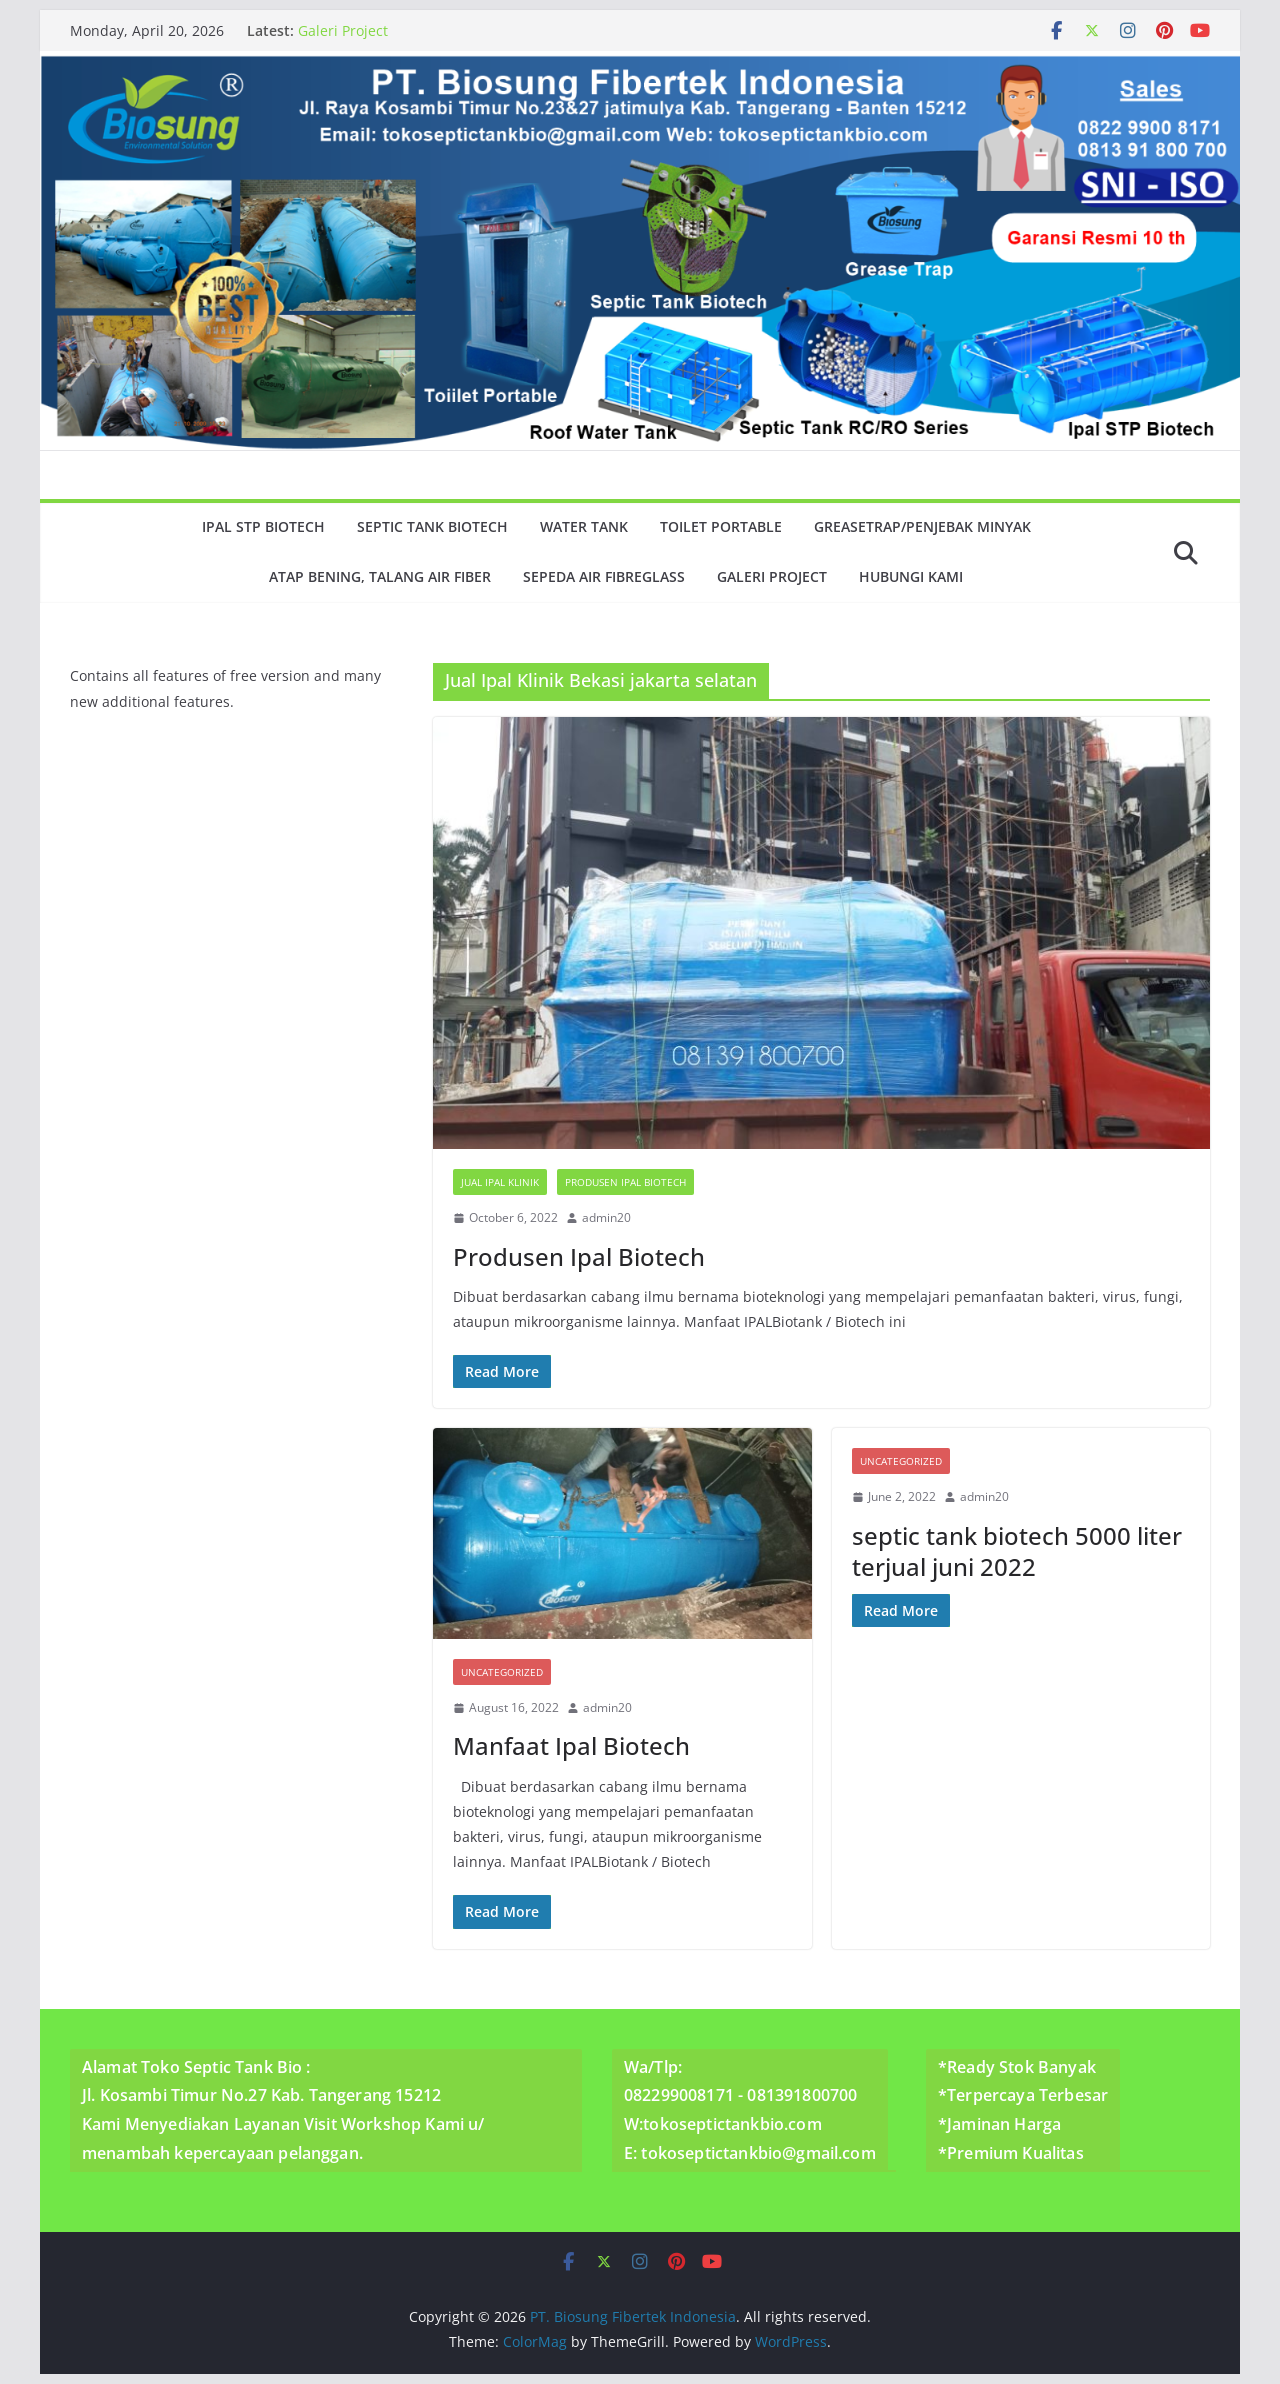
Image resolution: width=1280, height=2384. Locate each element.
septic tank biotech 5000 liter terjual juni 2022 (1017, 1551)
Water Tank (584, 526)
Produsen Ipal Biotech (625, 1182)
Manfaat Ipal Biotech (571, 1745)
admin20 (606, 1217)
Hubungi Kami (911, 576)
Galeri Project (343, 30)
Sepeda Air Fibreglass (604, 576)
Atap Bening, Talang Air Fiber (380, 576)
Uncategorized (502, 1672)
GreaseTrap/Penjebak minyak (922, 526)
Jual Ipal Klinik (500, 1182)
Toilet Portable (721, 526)
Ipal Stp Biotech (263, 526)
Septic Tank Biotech (432, 526)
